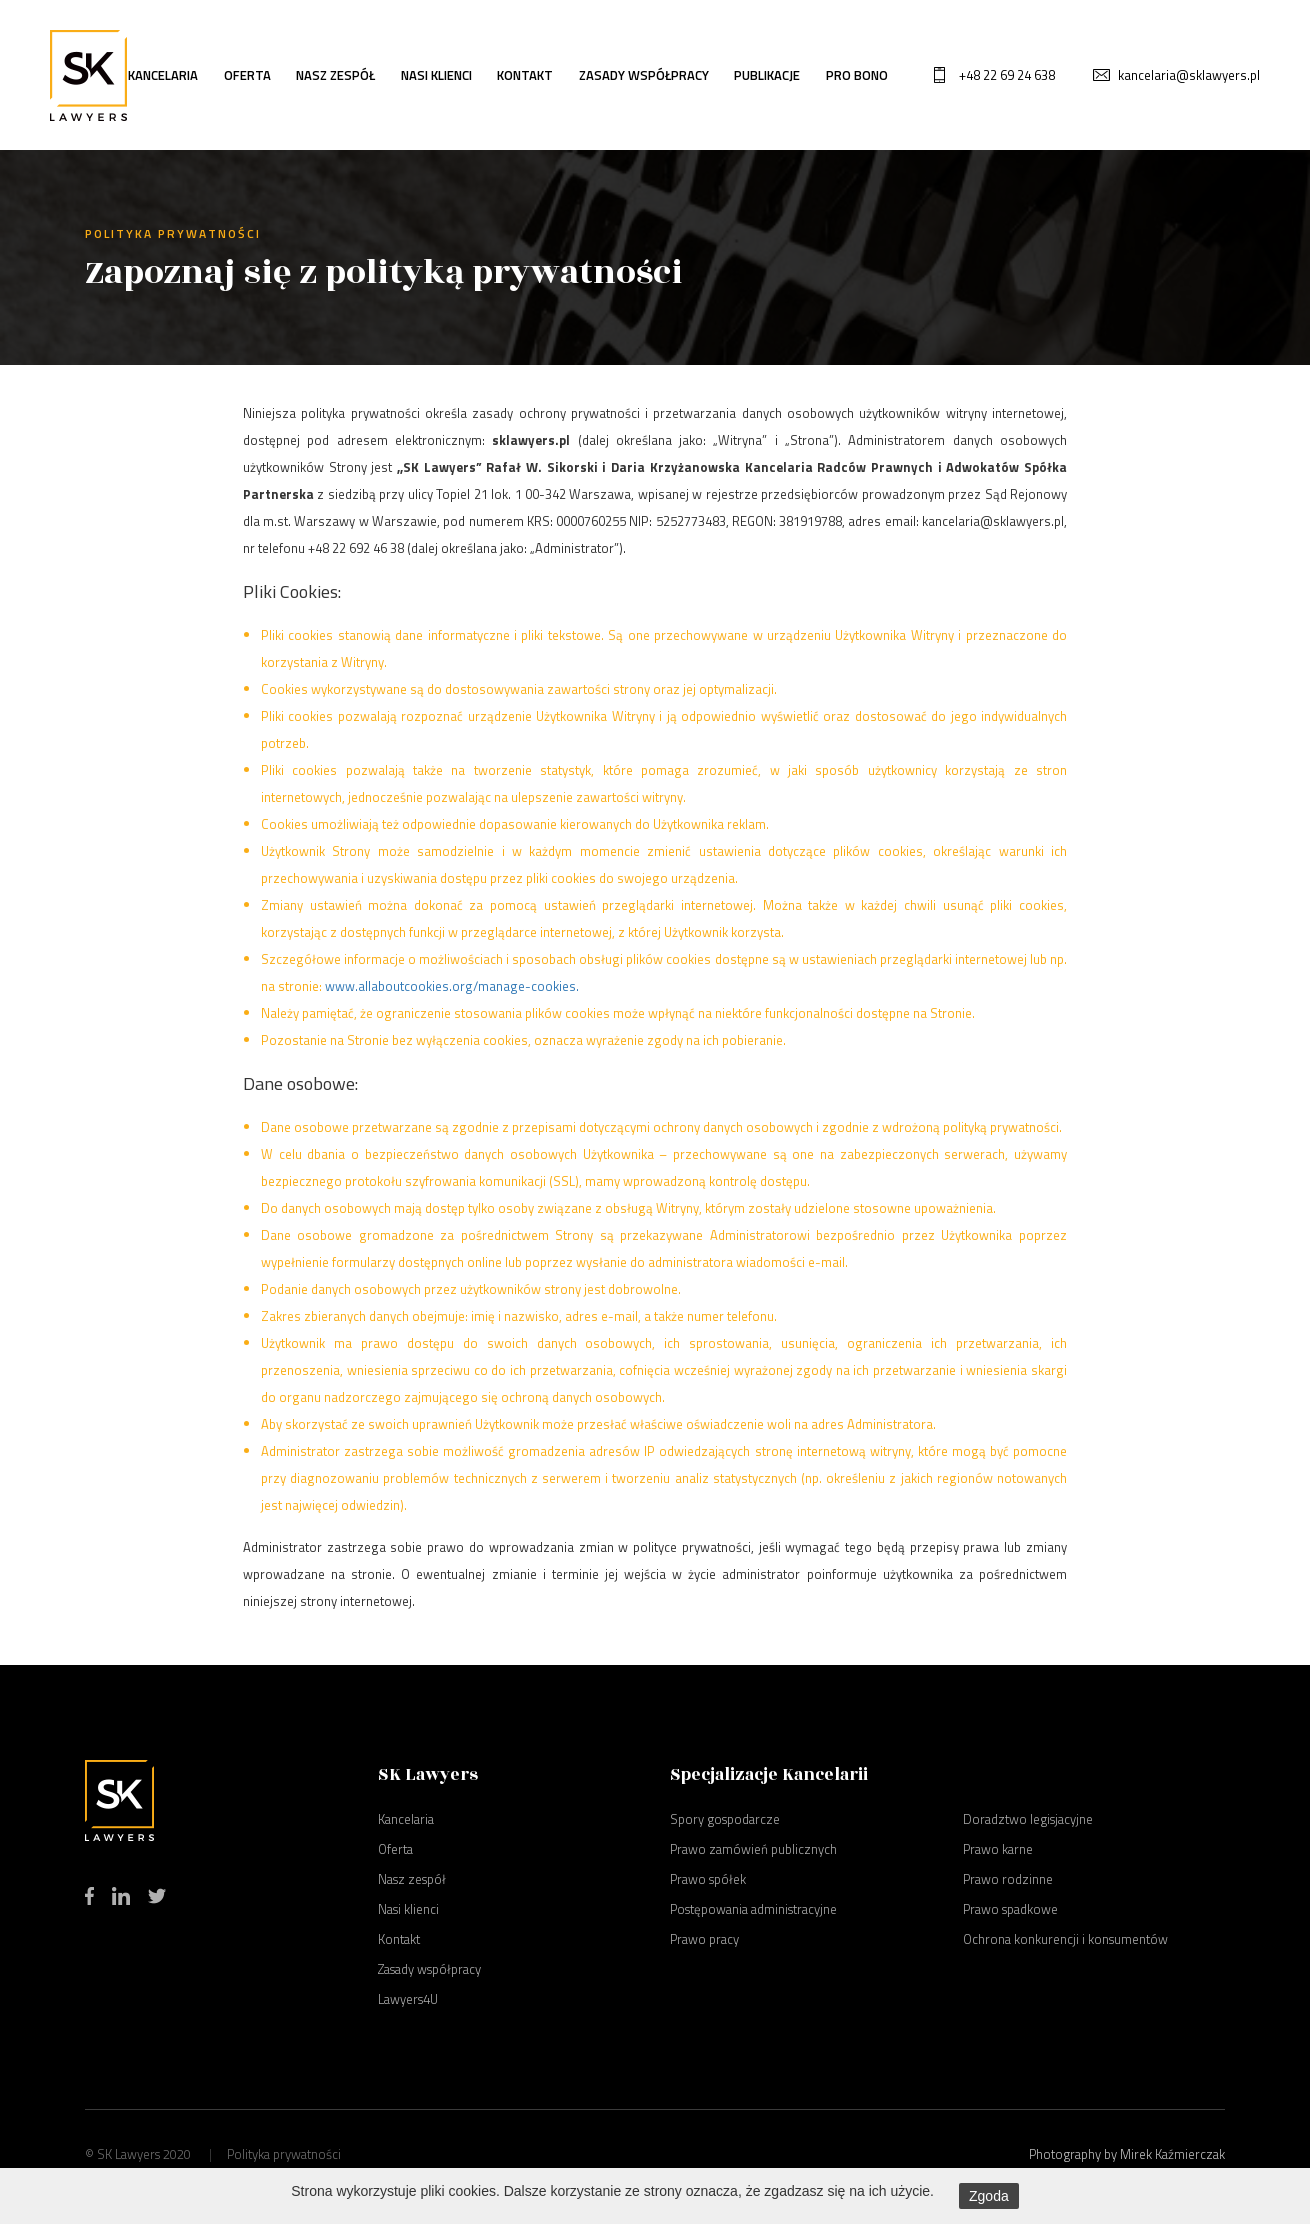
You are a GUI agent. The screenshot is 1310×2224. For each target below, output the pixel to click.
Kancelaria (163, 75)
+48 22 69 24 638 (1007, 75)
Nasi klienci (436, 75)
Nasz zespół (335, 75)
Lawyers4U (408, 1999)
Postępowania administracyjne (753, 1909)
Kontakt (525, 75)
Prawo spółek (708, 1879)
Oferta (247, 75)
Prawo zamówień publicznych (753, 1849)
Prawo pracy (704, 1939)
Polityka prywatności (284, 2154)
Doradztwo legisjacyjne (1028, 1819)
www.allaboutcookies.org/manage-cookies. (452, 986)
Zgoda (989, 2196)
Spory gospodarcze (725, 1819)
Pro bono (857, 75)
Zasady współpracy (644, 75)
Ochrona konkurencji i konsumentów (1065, 1939)
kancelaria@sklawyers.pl (1189, 75)
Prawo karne (998, 1849)
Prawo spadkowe (1010, 1909)
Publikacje (767, 75)
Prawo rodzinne (1008, 1879)
